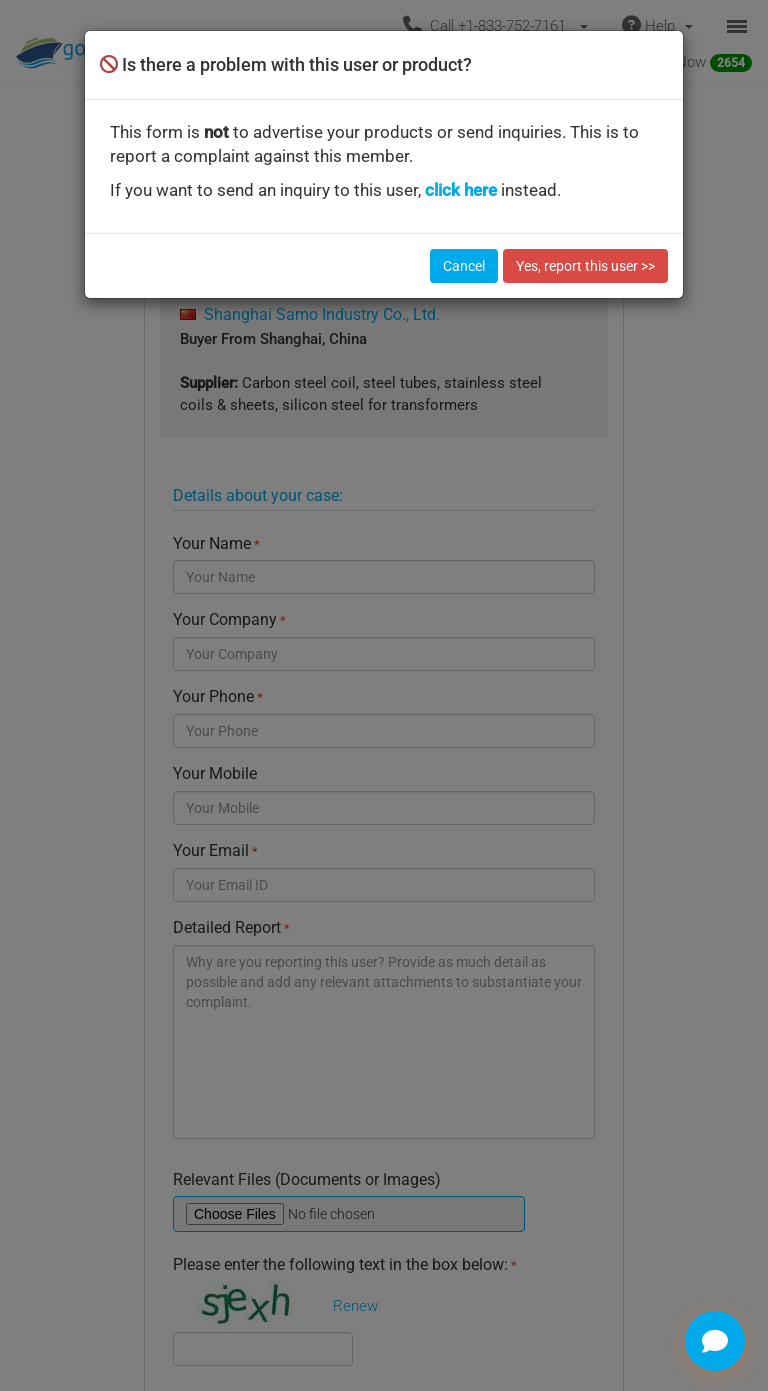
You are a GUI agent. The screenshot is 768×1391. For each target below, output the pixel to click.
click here (461, 190)
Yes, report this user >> (585, 266)
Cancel (464, 266)
